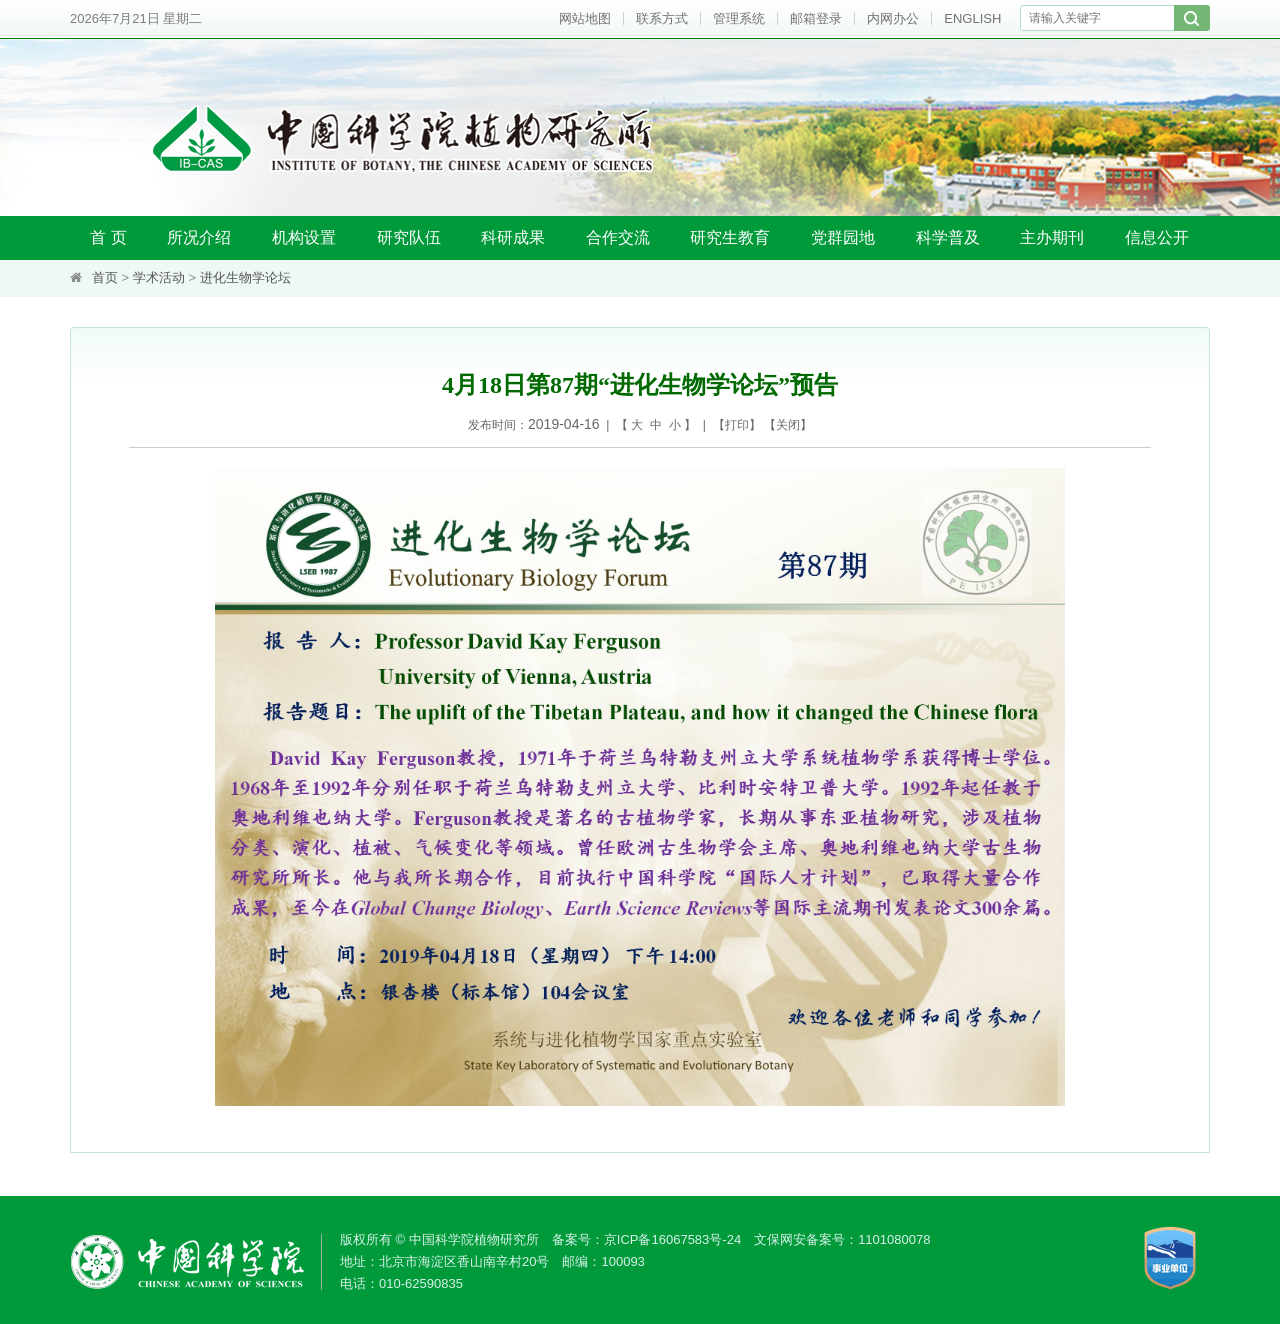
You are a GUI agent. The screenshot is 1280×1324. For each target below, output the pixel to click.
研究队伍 (409, 237)
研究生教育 (730, 237)
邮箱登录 (816, 18)
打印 (737, 425)
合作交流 (618, 237)
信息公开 (1157, 237)
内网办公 (893, 18)
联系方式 (662, 18)
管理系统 (739, 18)
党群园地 (843, 237)
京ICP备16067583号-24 (672, 1239)
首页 (105, 277)
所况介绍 (199, 237)
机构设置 (304, 237)
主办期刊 (1052, 237)
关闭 (788, 425)
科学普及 (948, 237)
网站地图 (585, 18)
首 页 (108, 237)
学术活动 (159, 277)
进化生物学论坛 (245, 277)
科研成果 (513, 237)
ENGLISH (972, 18)
